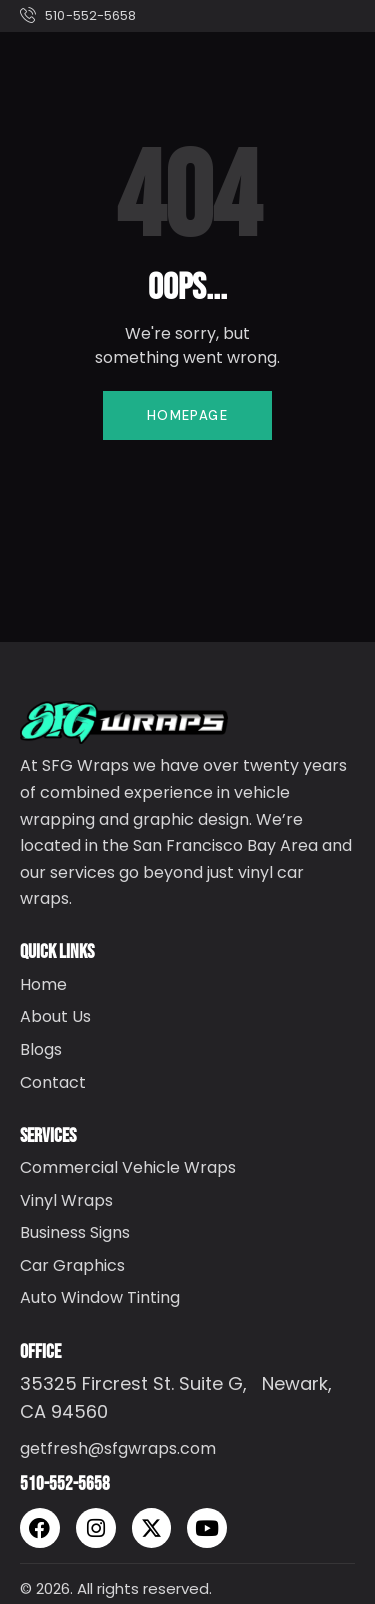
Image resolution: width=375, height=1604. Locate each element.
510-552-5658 (65, 1484)
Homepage (187, 415)
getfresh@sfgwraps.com (118, 1448)
